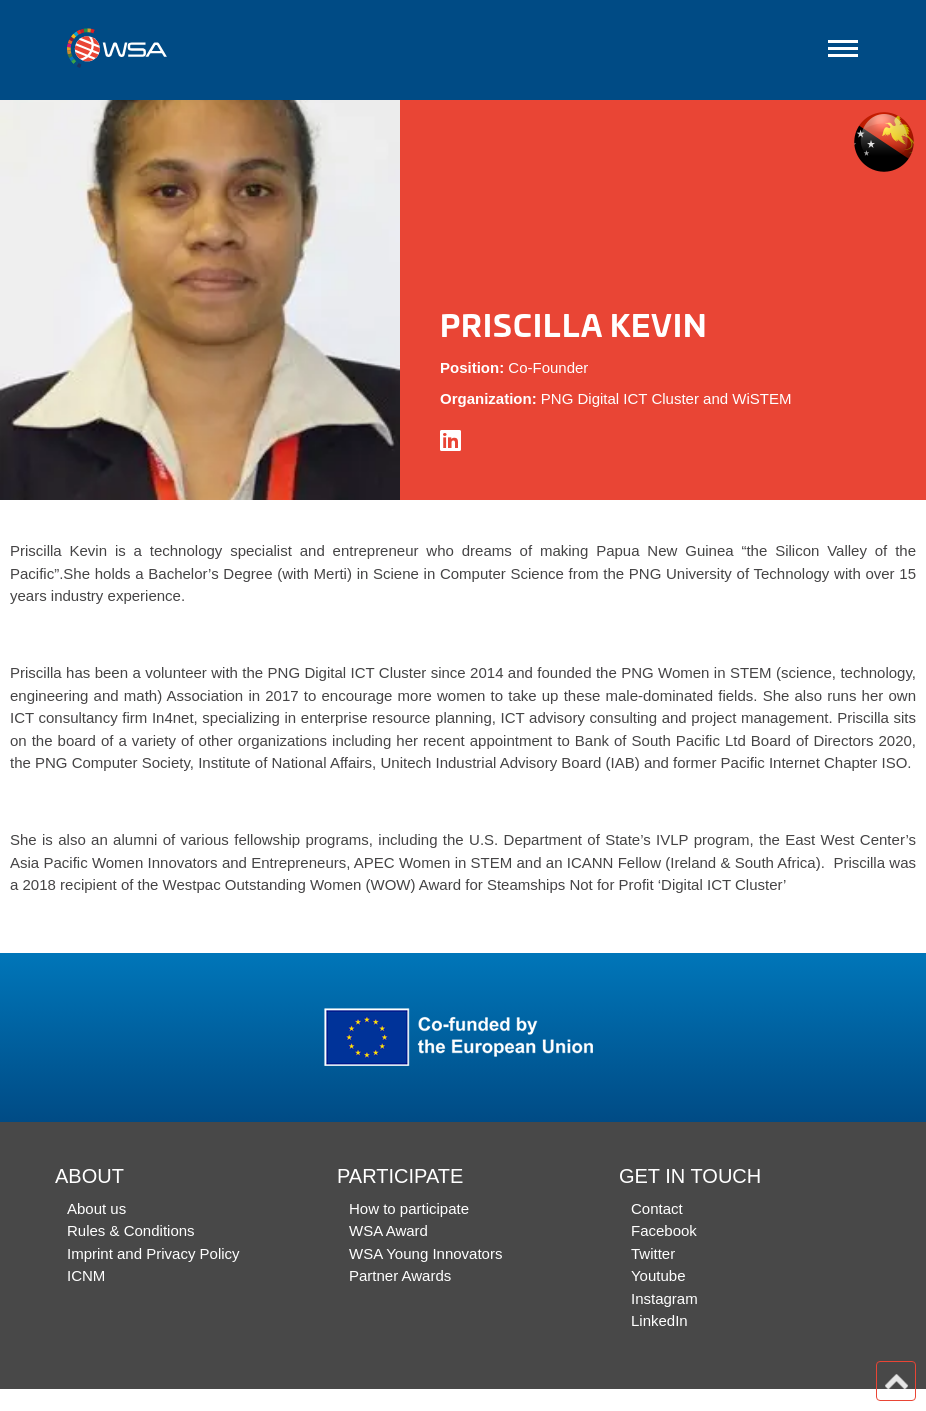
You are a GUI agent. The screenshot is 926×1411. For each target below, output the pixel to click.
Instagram (664, 1298)
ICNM (86, 1275)
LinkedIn (659, 1320)
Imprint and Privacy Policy (153, 1253)
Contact (657, 1208)
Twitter (653, 1253)
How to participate (409, 1208)
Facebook (664, 1230)
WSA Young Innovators (425, 1253)
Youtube (658, 1275)
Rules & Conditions (131, 1230)
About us (96, 1208)
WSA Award (388, 1230)
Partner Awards (400, 1275)
